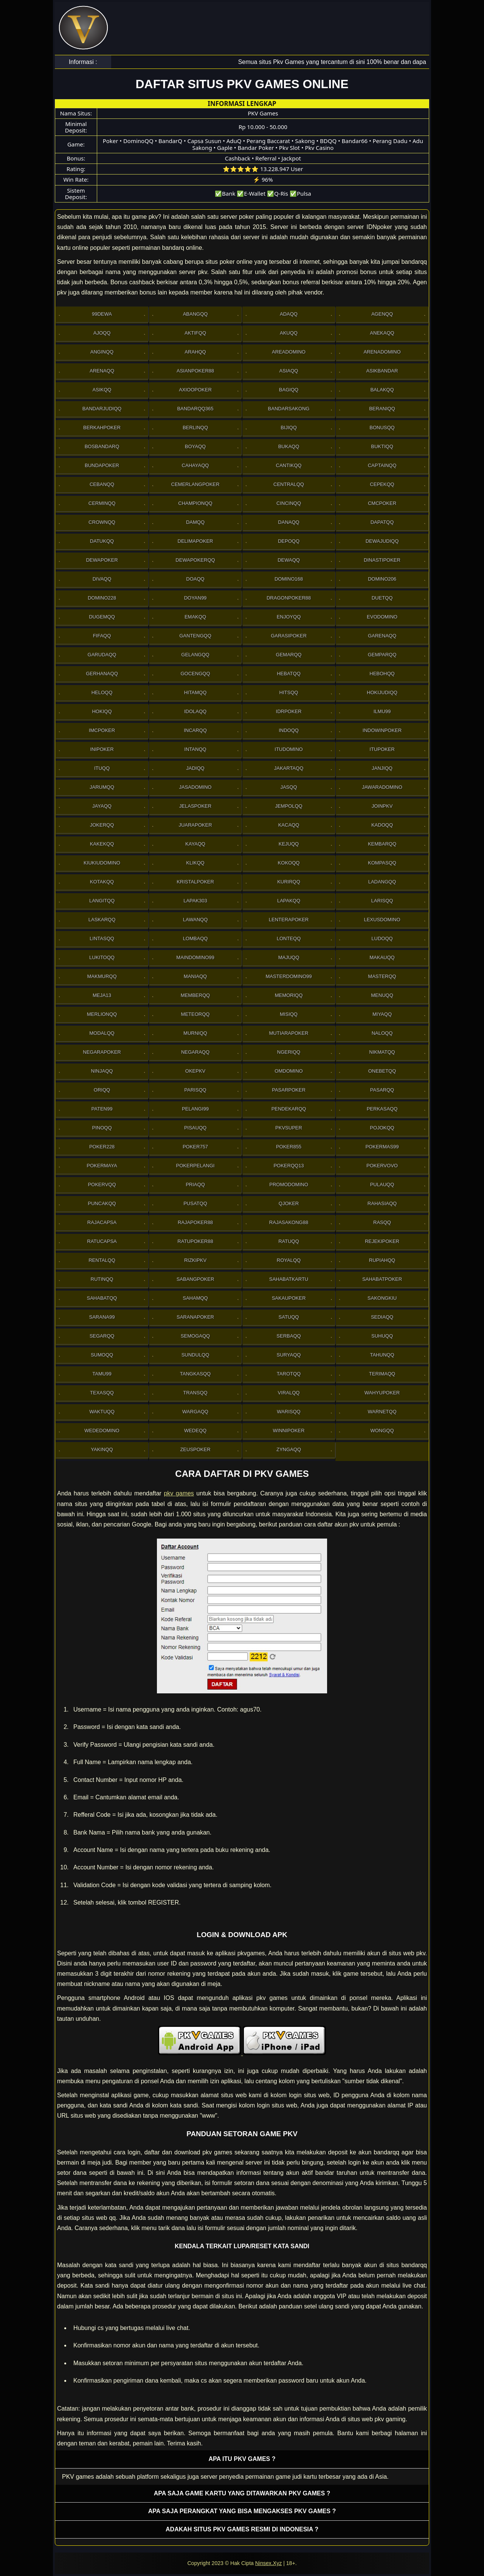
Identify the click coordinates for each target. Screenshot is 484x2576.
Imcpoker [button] (102, 730)
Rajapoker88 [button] (195, 1222)
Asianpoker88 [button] (195, 371)
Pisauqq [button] (195, 1128)
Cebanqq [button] (102, 484)
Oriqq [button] (102, 1090)
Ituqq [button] (102, 768)
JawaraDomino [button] (382, 787)
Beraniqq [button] (382, 408)
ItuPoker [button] (381, 749)
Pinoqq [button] (102, 1128)
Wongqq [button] (382, 1430)
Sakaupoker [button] (289, 1298)
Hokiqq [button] (102, 711)
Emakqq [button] (195, 617)
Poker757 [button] (195, 1146)
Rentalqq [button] (101, 1260)
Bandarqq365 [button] (195, 408)
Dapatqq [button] (382, 522)
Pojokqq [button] (382, 1128)
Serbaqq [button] (288, 1336)
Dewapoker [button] (102, 560)
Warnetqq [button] (382, 1411)
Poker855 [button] (288, 1146)
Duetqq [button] (382, 598)
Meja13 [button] (102, 995)
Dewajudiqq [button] (382, 541)
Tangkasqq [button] (195, 1374)
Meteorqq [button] (195, 1014)
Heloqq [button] (102, 692)
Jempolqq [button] (288, 806)
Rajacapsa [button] (101, 1222)
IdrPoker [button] (289, 711)
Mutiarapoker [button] (288, 1033)
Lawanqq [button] (195, 919)
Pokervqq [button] (102, 1184)
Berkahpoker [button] (102, 427)
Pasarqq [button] (382, 1090)
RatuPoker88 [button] (195, 1241)
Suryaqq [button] (289, 1355)
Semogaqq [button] (195, 1336)
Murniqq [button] (195, 1033)
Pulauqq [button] (382, 1184)
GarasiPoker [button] (289, 636)
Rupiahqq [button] (382, 1260)
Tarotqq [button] (289, 1374)
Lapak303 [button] (195, 900)
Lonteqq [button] (289, 938)
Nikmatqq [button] (382, 1052)
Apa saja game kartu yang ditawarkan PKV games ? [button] (242, 2493)
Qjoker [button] (289, 1203)
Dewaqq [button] (289, 560)
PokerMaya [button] (102, 1165)
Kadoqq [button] (382, 825)
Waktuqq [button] (102, 1411)
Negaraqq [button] (195, 1052)
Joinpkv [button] (382, 806)
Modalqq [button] (101, 1033)
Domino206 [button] (382, 579)
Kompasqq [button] (382, 863)
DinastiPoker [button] (382, 560)
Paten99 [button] (102, 1109)
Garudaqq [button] (102, 654)
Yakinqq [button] (102, 1449)
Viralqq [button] (289, 1392)
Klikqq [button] (195, 863)
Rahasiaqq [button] (382, 1203)
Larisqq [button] (382, 900)
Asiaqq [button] (288, 371)
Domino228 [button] (102, 598)
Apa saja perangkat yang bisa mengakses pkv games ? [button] (242, 2511)
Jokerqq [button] (102, 825)
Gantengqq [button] (195, 636)
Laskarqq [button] (102, 919)
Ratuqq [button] (288, 1241)
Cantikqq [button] (289, 465)
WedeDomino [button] (101, 1430)
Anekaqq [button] (382, 333)
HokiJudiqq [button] (382, 692)
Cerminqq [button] (102, 503)
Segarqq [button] (102, 1336)
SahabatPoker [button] (382, 1279)
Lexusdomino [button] (382, 919)
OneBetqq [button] (382, 1071)
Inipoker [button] (101, 749)
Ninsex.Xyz (268, 2563)
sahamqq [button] (195, 1298)
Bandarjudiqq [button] (101, 408)
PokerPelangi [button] (195, 1165)
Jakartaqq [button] (289, 768)
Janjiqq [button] (382, 768)
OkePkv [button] (195, 1071)
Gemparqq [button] (382, 654)
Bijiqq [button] (289, 427)
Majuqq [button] (288, 957)
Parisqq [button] (195, 1090)
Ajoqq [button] (102, 333)
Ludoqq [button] (381, 938)
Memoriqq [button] (289, 995)
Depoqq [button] (288, 541)
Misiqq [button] (289, 1014)
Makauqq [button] (381, 957)
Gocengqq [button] (195, 673)
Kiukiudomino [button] (102, 863)
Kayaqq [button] (195, 844)
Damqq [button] (195, 522)
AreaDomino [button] (289, 352)
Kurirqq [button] (288, 882)
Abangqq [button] (195, 314)
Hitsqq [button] (288, 692)
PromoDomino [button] (288, 1184)
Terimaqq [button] (382, 1374)
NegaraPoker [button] (102, 1052)
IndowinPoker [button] (382, 730)
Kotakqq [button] (102, 882)
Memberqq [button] (195, 995)
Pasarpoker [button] (289, 1090)
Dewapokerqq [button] (195, 560)
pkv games (179, 1493)
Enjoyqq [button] (289, 617)
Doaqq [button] (195, 579)
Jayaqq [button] (102, 806)
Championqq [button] (195, 503)
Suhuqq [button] (382, 1336)
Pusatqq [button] (195, 1203)
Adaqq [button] (289, 314)
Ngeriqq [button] (288, 1052)
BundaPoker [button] (102, 465)
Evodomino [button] (382, 617)
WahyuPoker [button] (382, 1392)
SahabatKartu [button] (289, 1279)
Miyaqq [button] (382, 1014)
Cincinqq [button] (288, 503)
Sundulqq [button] (195, 1355)
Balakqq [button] (382, 389)
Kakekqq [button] (102, 844)
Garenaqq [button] (382, 636)
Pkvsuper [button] (288, 1128)
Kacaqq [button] (288, 825)
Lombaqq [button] (195, 938)
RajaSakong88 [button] (288, 1222)
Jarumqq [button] (102, 787)
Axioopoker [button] (195, 389)
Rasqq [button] (382, 1222)
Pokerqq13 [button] (288, 1165)
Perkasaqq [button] (382, 1109)
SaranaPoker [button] (195, 1317)
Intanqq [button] (195, 749)
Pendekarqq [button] (288, 1109)
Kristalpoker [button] (195, 882)
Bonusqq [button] (381, 427)
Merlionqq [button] (102, 1014)
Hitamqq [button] (195, 692)
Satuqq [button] (289, 1317)
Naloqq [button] (382, 1033)
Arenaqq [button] (102, 371)
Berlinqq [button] (195, 427)
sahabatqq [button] (102, 1298)
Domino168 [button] (289, 579)
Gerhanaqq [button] (102, 673)
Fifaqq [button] (102, 636)
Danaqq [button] (288, 522)
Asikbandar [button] (382, 371)
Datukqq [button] (102, 541)
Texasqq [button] (102, 1392)
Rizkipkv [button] (195, 1260)
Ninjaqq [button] (102, 1071)
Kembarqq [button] (382, 844)
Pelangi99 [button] (195, 1109)
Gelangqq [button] (195, 654)
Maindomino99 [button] (195, 957)
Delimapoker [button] (195, 541)
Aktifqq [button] (195, 333)
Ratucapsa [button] (102, 1241)
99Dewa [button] (102, 314)
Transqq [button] (195, 1392)
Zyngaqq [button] (288, 1449)
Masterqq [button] (382, 976)
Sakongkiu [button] (382, 1298)
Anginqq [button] (101, 352)
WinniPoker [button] (289, 1430)
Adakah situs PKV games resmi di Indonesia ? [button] (242, 2529)
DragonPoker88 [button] (289, 598)
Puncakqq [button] (102, 1203)
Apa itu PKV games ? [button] (242, 2459)
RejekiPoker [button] (382, 1241)
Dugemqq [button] (102, 617)
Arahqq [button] (195, 352)
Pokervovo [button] (382, 1165)
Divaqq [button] (102, 579)
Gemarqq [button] (289, 654)
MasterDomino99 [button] (288, 976)
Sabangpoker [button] (195, 1279)
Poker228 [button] (102, 1146)
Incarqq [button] (195, 730)
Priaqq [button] (195, 1184)
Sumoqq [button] (102, 1355)
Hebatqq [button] (289, 673)
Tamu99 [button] (101, 1374)
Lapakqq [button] (288, 900)
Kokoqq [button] (289, 863)
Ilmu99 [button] (382, 711)
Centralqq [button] (288, 484)
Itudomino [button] (288, 749)
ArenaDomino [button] (381, 352)
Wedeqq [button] (195, 1430)
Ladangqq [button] (382, 882)
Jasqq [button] (288, 787)
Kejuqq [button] (289, 844)
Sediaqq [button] (382, 1317)
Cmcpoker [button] (382, 503)
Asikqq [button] (102, 389)
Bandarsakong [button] (289, 408)
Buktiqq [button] (382, 446)
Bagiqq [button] (288, 389)
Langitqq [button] (102, 900)
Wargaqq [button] (195, 1411)
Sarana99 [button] (102, 1317)
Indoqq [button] (289, 730)
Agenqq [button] (382, 314)
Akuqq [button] (289, 333)
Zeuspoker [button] (195, 1449)
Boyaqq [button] (195, 446)
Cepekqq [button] (382, 484)
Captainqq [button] (382, 465)
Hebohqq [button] (381, 673)
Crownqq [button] (101, 522)
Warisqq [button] (288, 1411)
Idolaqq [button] (195, 711)
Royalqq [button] (289, 1260)
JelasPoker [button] (195, 806)
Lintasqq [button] (102, 938)
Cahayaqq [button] (195, 465)
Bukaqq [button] (288, 446)
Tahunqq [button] (382, 1355)
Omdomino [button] (288, 1071)
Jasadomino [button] (195, 787)
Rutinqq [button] (102, 1279)
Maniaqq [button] (195, 976)
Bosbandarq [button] (102, 446)
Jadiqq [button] (195, 768)
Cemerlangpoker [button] (195, 484)
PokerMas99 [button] (382, 1146)
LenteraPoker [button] (289, 919)
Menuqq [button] (382, 995)
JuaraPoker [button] (195, 825)
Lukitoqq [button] (102, 957)
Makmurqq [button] (102, 976)
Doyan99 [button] (195, 598)
